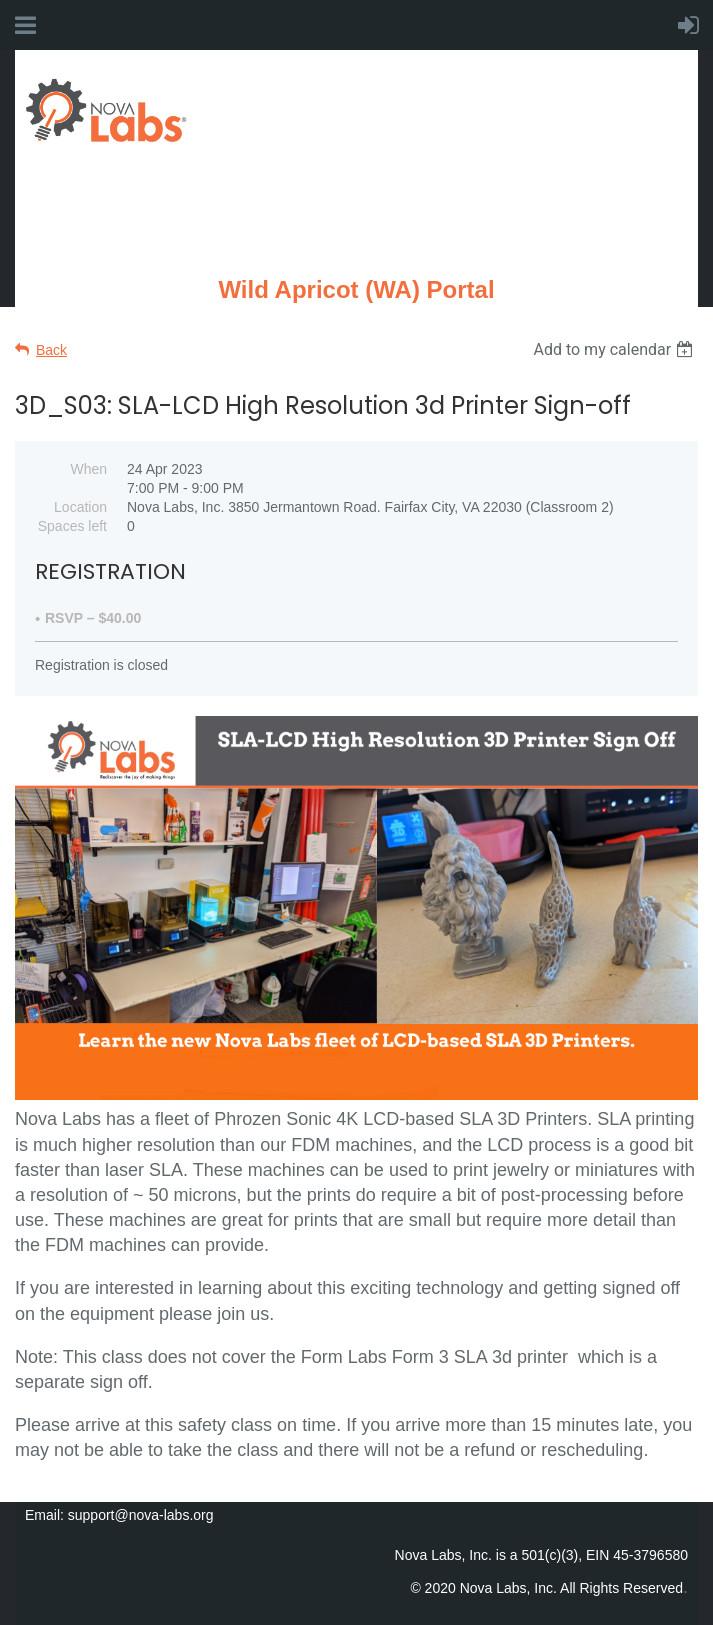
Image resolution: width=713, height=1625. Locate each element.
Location (80, 507)
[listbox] (615, 349)
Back (51, 350)
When (88, 469)
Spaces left (72, 526)
